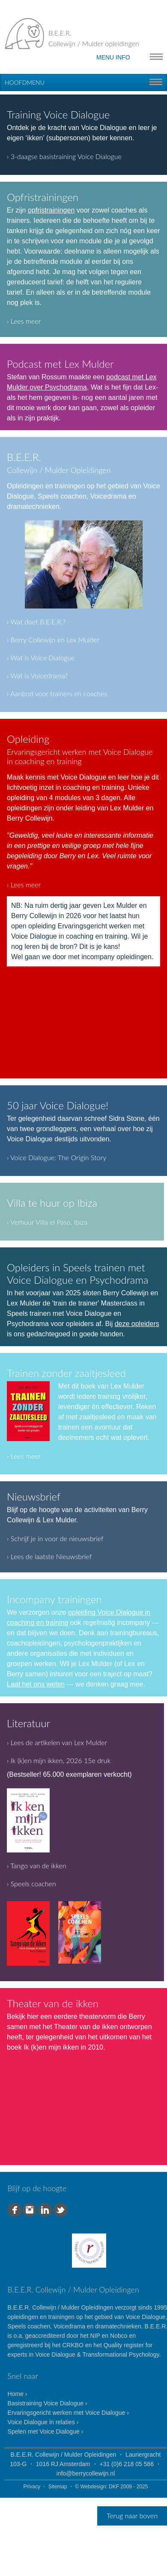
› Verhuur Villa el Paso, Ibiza (47, 1222)
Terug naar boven (132, 2515)
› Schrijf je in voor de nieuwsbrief (55, 1538)
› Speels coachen (31, 1883)
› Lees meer (24, 321)
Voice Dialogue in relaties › (43, 2422)
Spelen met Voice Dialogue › (46, 2431)
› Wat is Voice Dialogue (41, 657)
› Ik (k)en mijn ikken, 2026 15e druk (58, 1760)
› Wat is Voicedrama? (37, 675)
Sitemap (57, 2487)
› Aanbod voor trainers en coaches (57, 693)
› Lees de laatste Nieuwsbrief (49, 1556)
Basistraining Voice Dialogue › (47, 2403)
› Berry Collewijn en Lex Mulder (53, 639)
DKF (114, 2487)
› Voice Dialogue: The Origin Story (56, 1157)
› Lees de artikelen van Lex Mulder (57, 1742)
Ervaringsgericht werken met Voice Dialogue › (68, 2412)
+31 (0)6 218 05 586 (126, 2464)
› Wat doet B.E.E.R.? (36, 621)
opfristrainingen (51, 210)
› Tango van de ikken (36, 1865)
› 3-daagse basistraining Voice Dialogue (64, 156)
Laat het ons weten (36, 1684)
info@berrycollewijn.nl (86, 2473)
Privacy (32, 2487)
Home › (17, 2393)
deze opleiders (137, 1323)
